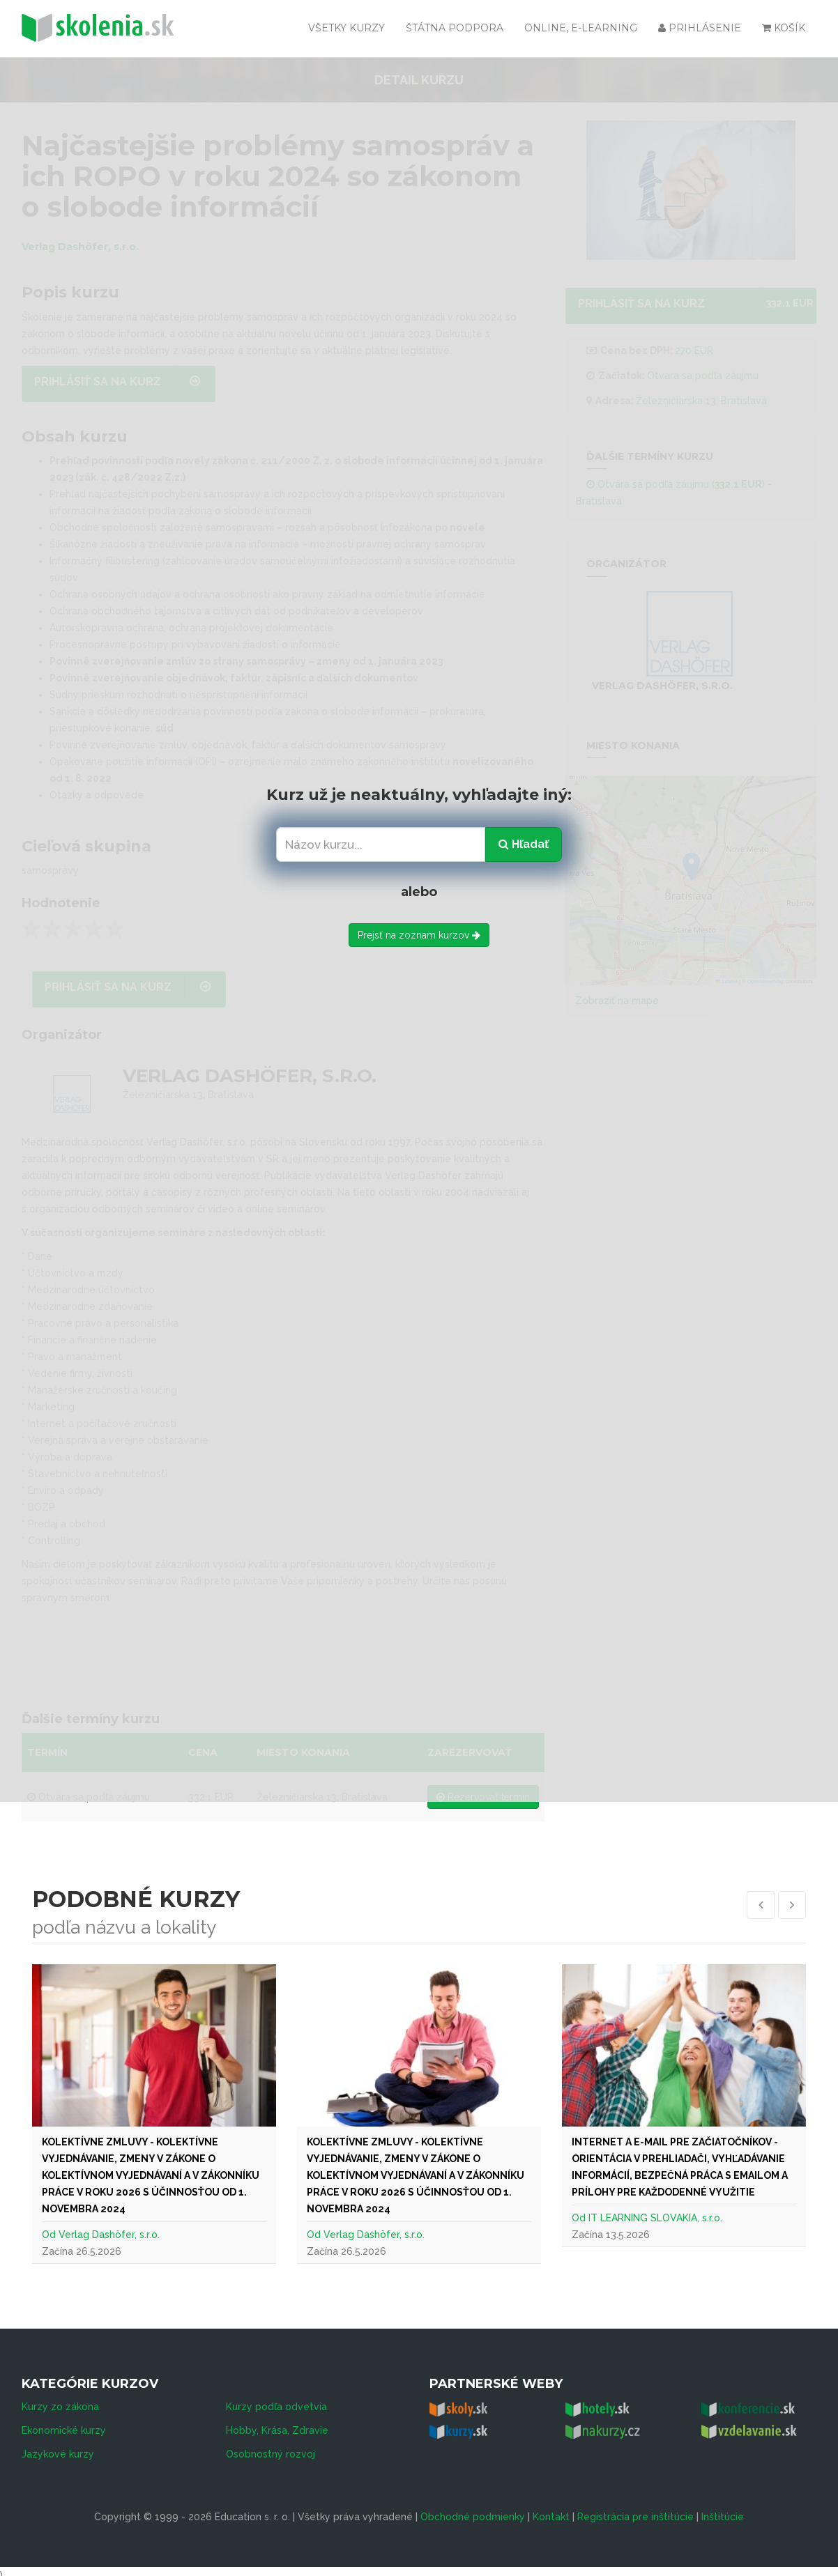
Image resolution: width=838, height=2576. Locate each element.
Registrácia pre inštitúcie (635, 2509)
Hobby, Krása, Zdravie (277, 2422)
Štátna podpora (454, 28)
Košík (783, 28)
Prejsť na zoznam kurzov (419, 935)
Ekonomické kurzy (64, 2422)
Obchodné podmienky (472, 2509)
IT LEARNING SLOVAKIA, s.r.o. (655, 2217)
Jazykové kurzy (58, 2446)
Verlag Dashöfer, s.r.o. (109, 2234)
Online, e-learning (580, 28)
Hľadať (523, 844)
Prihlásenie (699, 28)
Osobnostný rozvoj (270, 2446)
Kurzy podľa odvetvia (276, 2399)
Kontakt (551, 2509)
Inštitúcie (722, 2509)
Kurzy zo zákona (60, 2399)
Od (50, 2234)
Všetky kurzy (346, 28)
